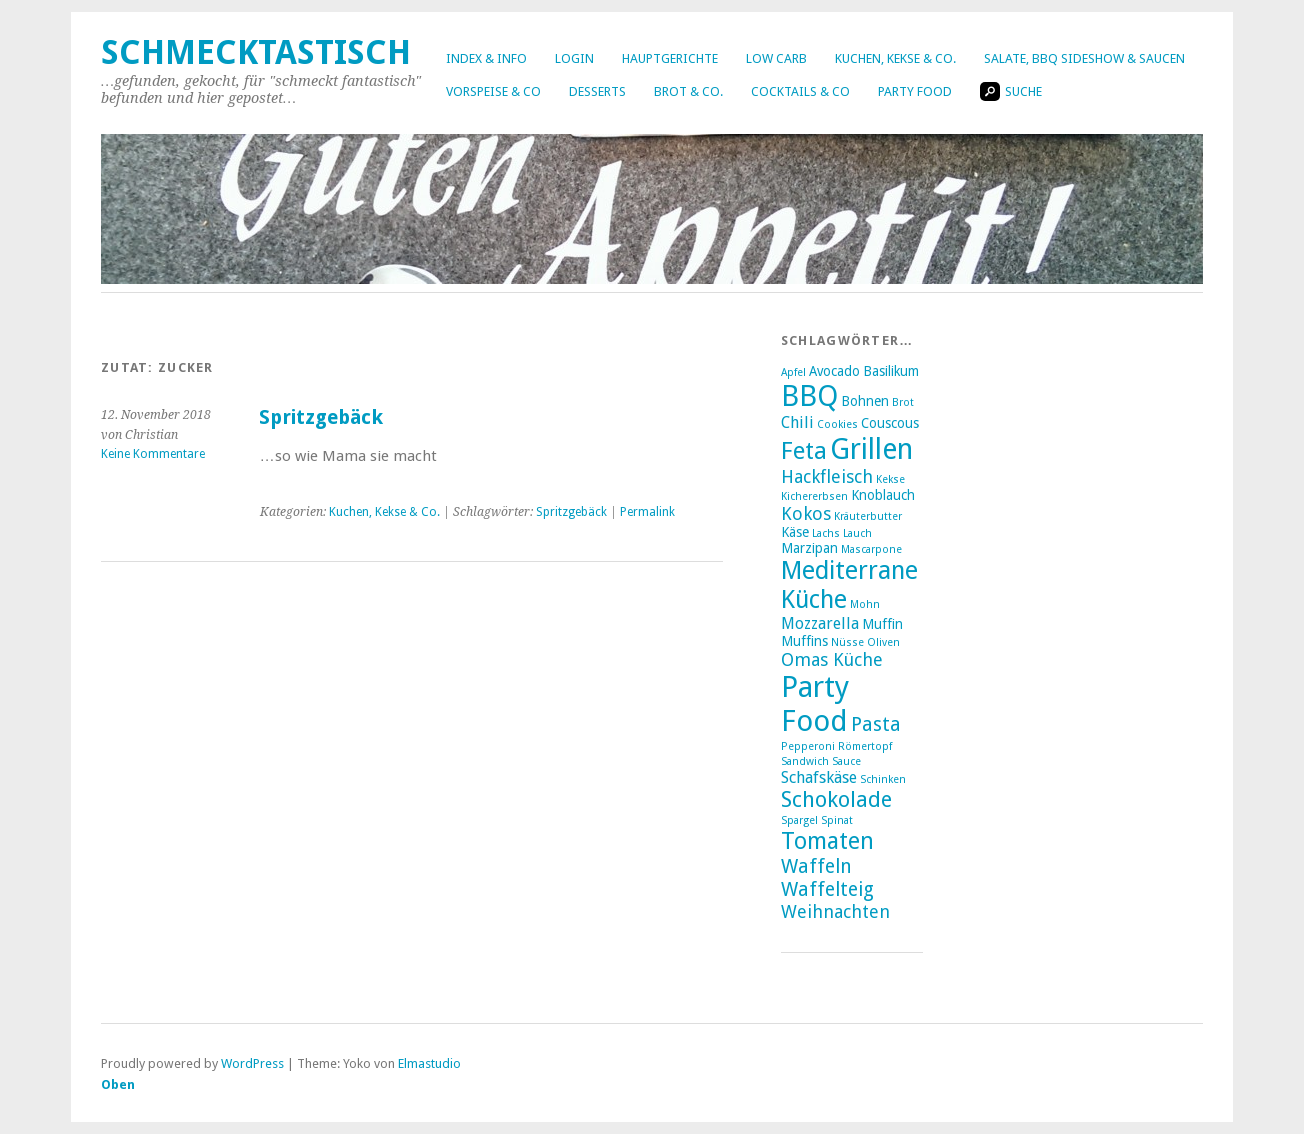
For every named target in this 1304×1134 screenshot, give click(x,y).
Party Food (915, 91)
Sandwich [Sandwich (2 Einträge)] (805, 761)
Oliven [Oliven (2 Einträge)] (883, 642)
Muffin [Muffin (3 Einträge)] (882, 624)
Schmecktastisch (256, 52)
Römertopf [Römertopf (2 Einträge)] (865, 746)
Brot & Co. (688, 91)
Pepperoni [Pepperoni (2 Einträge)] (808, 746)
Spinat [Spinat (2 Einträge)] (837, 820)
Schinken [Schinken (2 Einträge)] (883, 779)
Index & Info (486, 58)
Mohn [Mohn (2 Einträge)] (865, 604)
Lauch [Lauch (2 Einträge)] (857, 533)
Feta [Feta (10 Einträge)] (804, 451)
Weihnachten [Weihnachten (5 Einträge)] (835, 911)
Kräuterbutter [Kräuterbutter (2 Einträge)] (868, 516)
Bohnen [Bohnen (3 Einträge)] (865, 401)
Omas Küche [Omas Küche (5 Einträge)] (832, 659)
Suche (1011, 91)
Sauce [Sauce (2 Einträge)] (846, 761)
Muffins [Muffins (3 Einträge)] (804, 641)
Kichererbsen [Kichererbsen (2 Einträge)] (814, 496)
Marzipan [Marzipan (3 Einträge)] (809, 548)
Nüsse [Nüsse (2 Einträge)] (847, 642)
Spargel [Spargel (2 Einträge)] (799, 820)
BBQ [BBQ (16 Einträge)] (809, 396)
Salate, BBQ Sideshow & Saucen (1084, 58)
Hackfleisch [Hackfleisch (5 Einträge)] (827, 476)
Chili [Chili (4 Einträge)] (797, 422)
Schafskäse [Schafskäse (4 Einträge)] (819, 777)
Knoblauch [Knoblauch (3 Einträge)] (883, 495)
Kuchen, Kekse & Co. (895, 58)
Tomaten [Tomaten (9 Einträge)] (827, 841)
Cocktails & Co (800, 91)
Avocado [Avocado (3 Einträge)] (834, 371)
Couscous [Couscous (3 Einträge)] (890, 423)
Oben (118, 1084)
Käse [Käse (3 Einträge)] (795, 532)
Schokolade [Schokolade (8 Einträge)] (836, 799)
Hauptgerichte (670, 58)
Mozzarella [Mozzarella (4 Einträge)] (820, 623)
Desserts (597, 91)
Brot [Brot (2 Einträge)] (903, 402)
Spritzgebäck (321, 417)
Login (574, 58)
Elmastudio (429, 1063)
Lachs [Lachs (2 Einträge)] (826, 533)
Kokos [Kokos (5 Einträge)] (806, 513)
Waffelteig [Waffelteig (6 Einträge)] (827, 889)
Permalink (647, 512)
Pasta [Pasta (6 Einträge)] (876, 724)
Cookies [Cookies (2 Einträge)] (837, 424)
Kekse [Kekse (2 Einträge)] (890, 479)
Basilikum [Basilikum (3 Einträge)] (891, 371)
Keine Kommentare (153, 454)
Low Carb (776, 58)
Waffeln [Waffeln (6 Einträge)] (816, 866)
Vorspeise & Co (493, 91)
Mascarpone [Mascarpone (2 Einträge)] (871, 549)
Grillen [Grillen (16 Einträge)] (871, 449)
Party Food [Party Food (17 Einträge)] (815, 704)
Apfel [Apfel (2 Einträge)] (793, 372)
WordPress (252, 1063)
